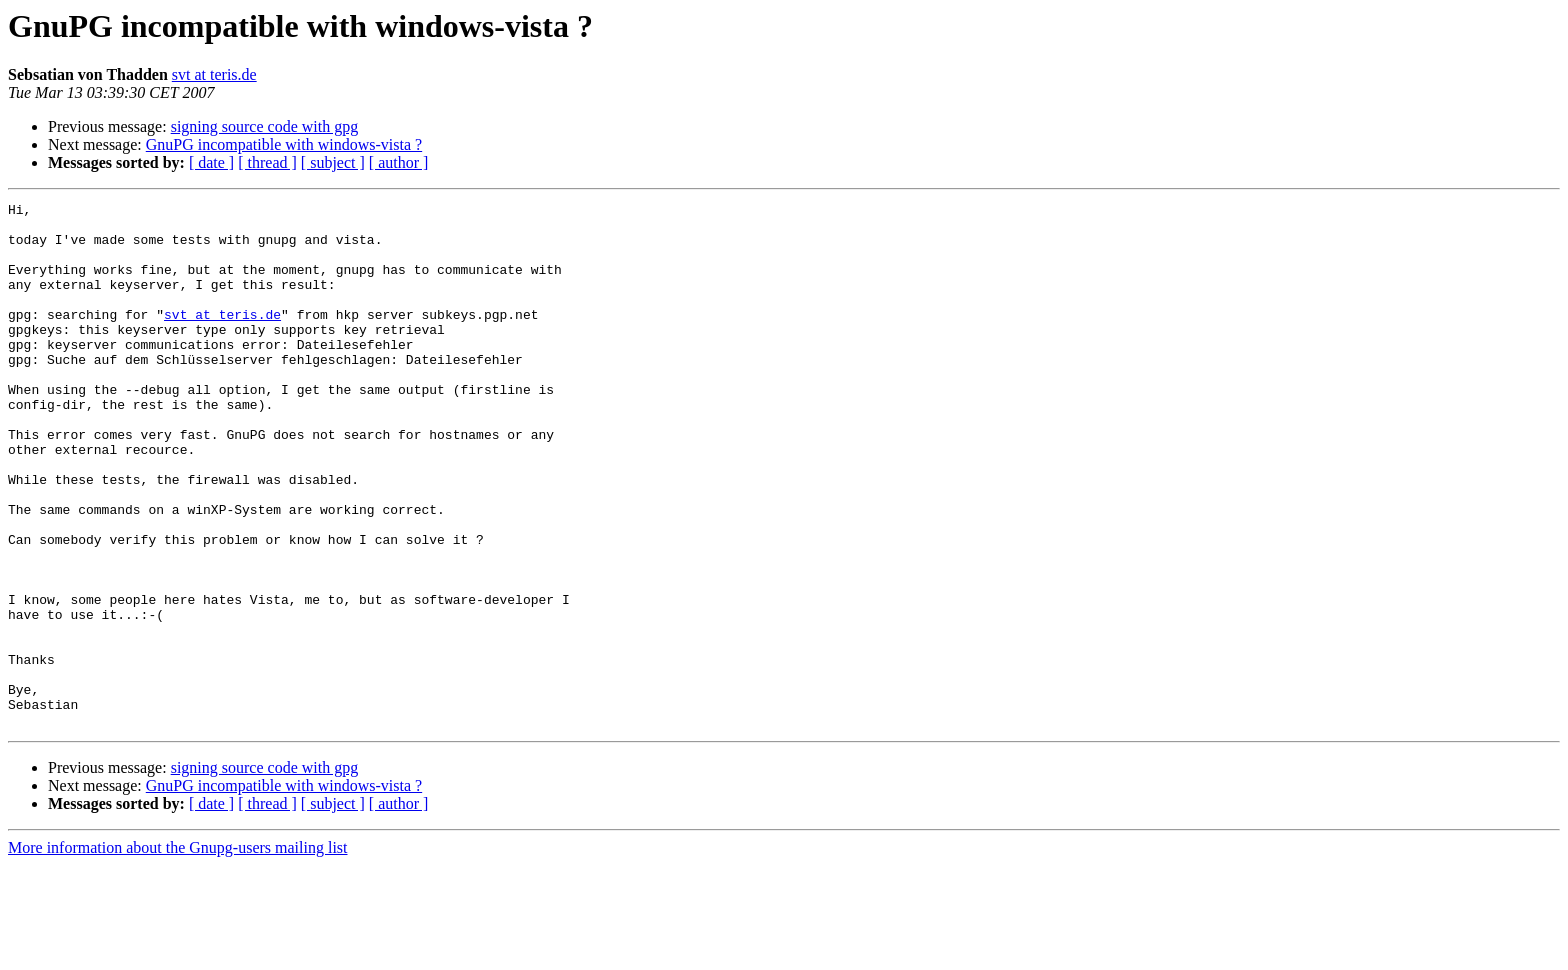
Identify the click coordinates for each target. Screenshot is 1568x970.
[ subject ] (333, 162)
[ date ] (211, 162)
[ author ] (399, 162)
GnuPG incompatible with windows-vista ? (284, 144)
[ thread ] (267, 162)
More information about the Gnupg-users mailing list (178, 952)
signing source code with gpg (265, 126)
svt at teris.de (214, 74)
